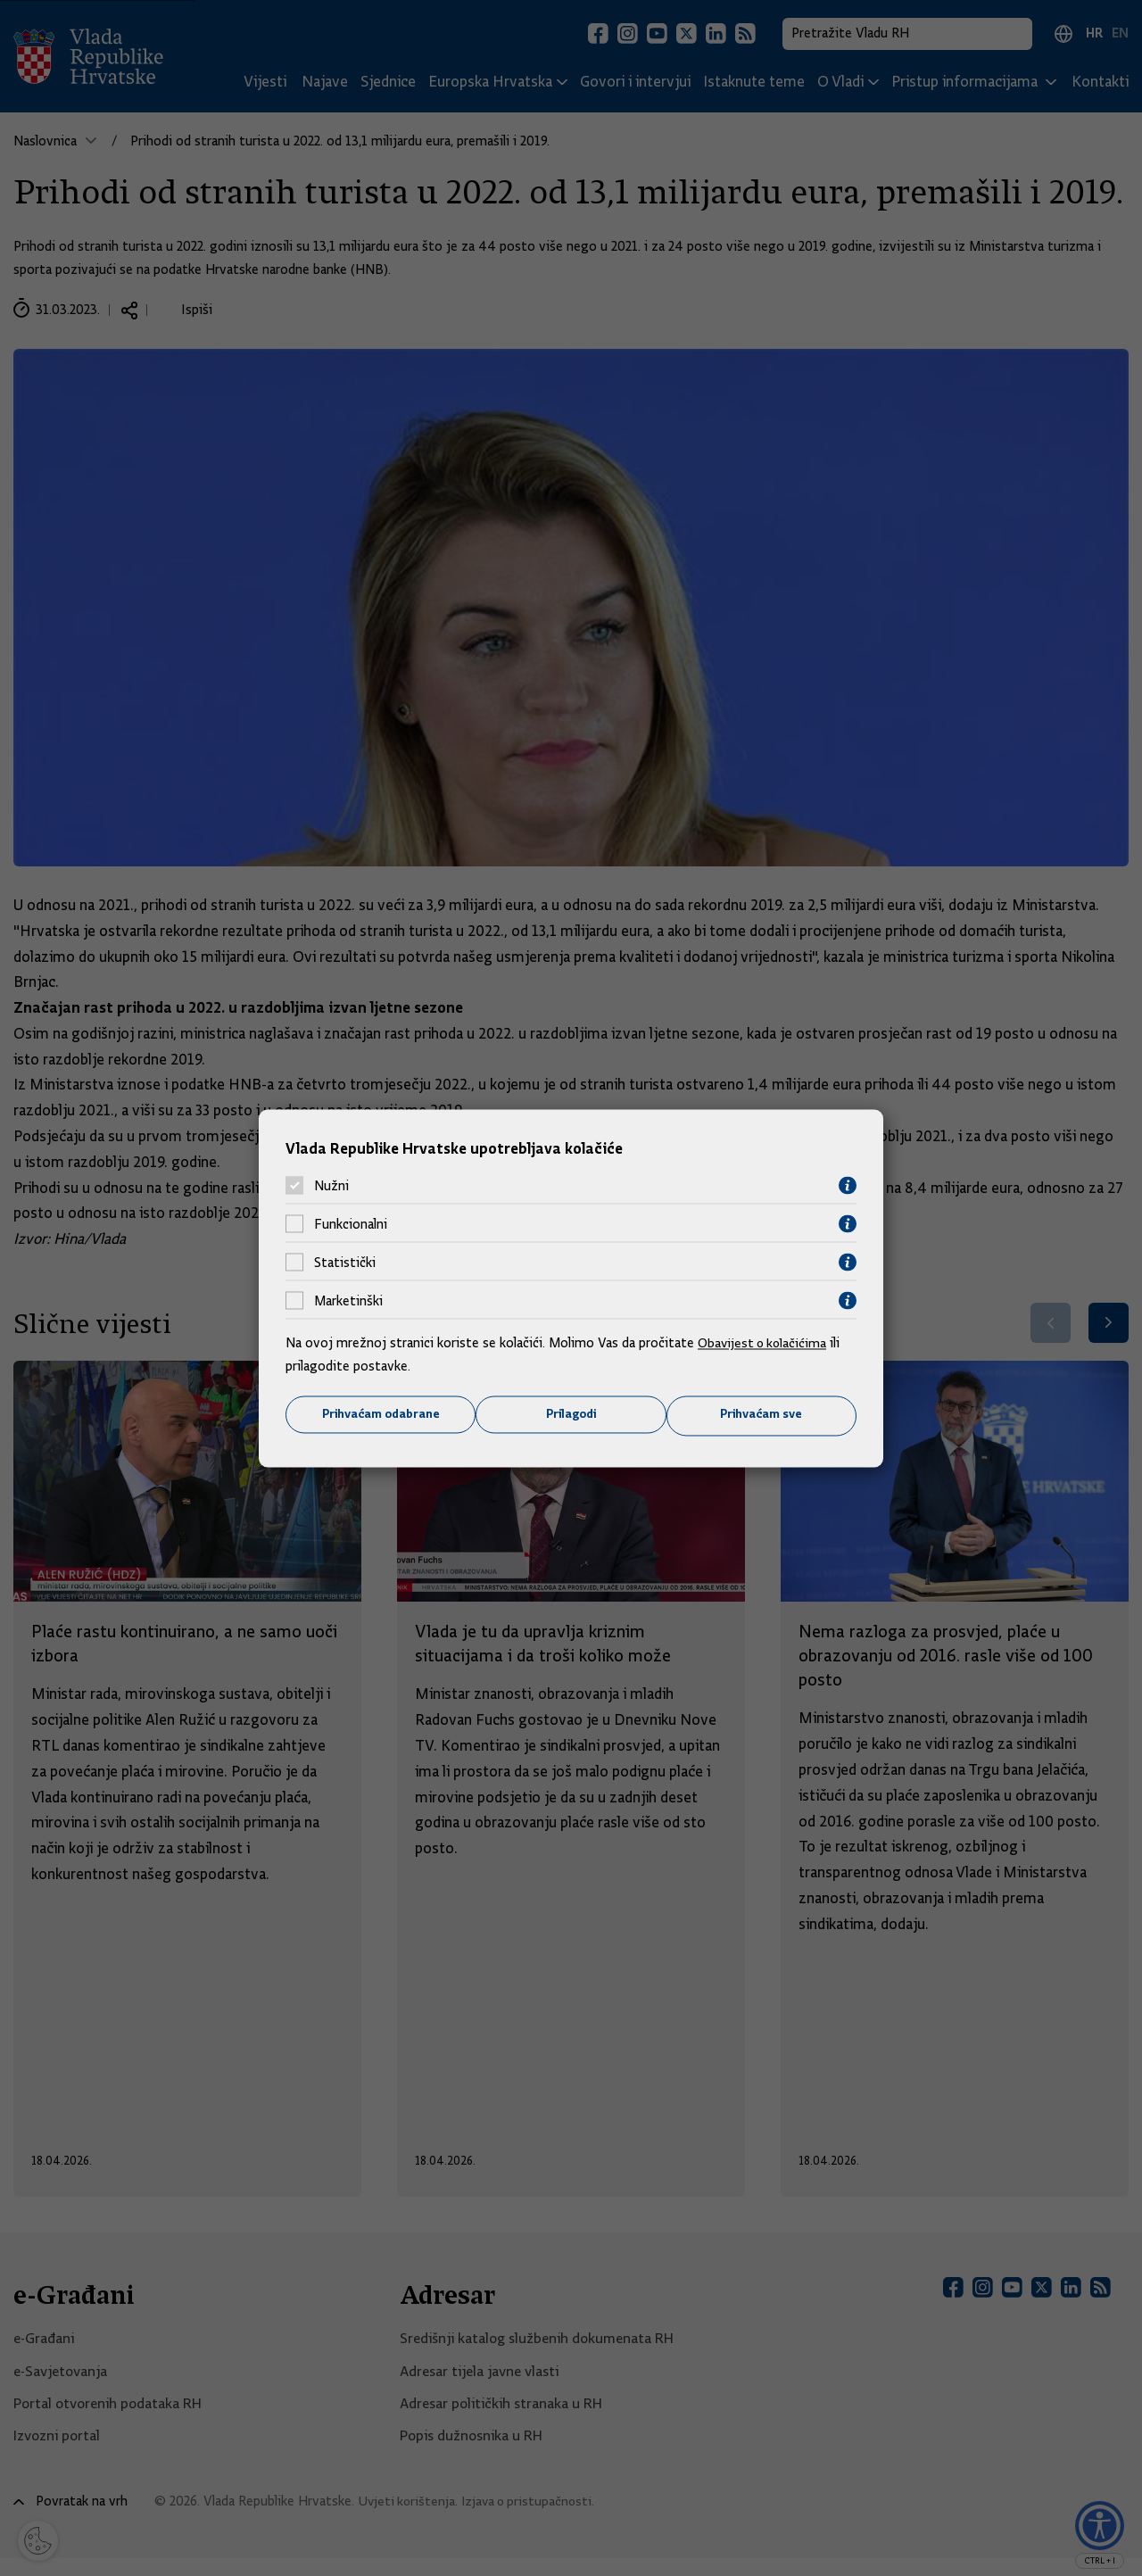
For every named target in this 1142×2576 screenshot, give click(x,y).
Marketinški (348, 1300)
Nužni (331, 1185)
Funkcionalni (350, 1223)
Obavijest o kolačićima (765, 1343)
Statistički (345, 1262)
